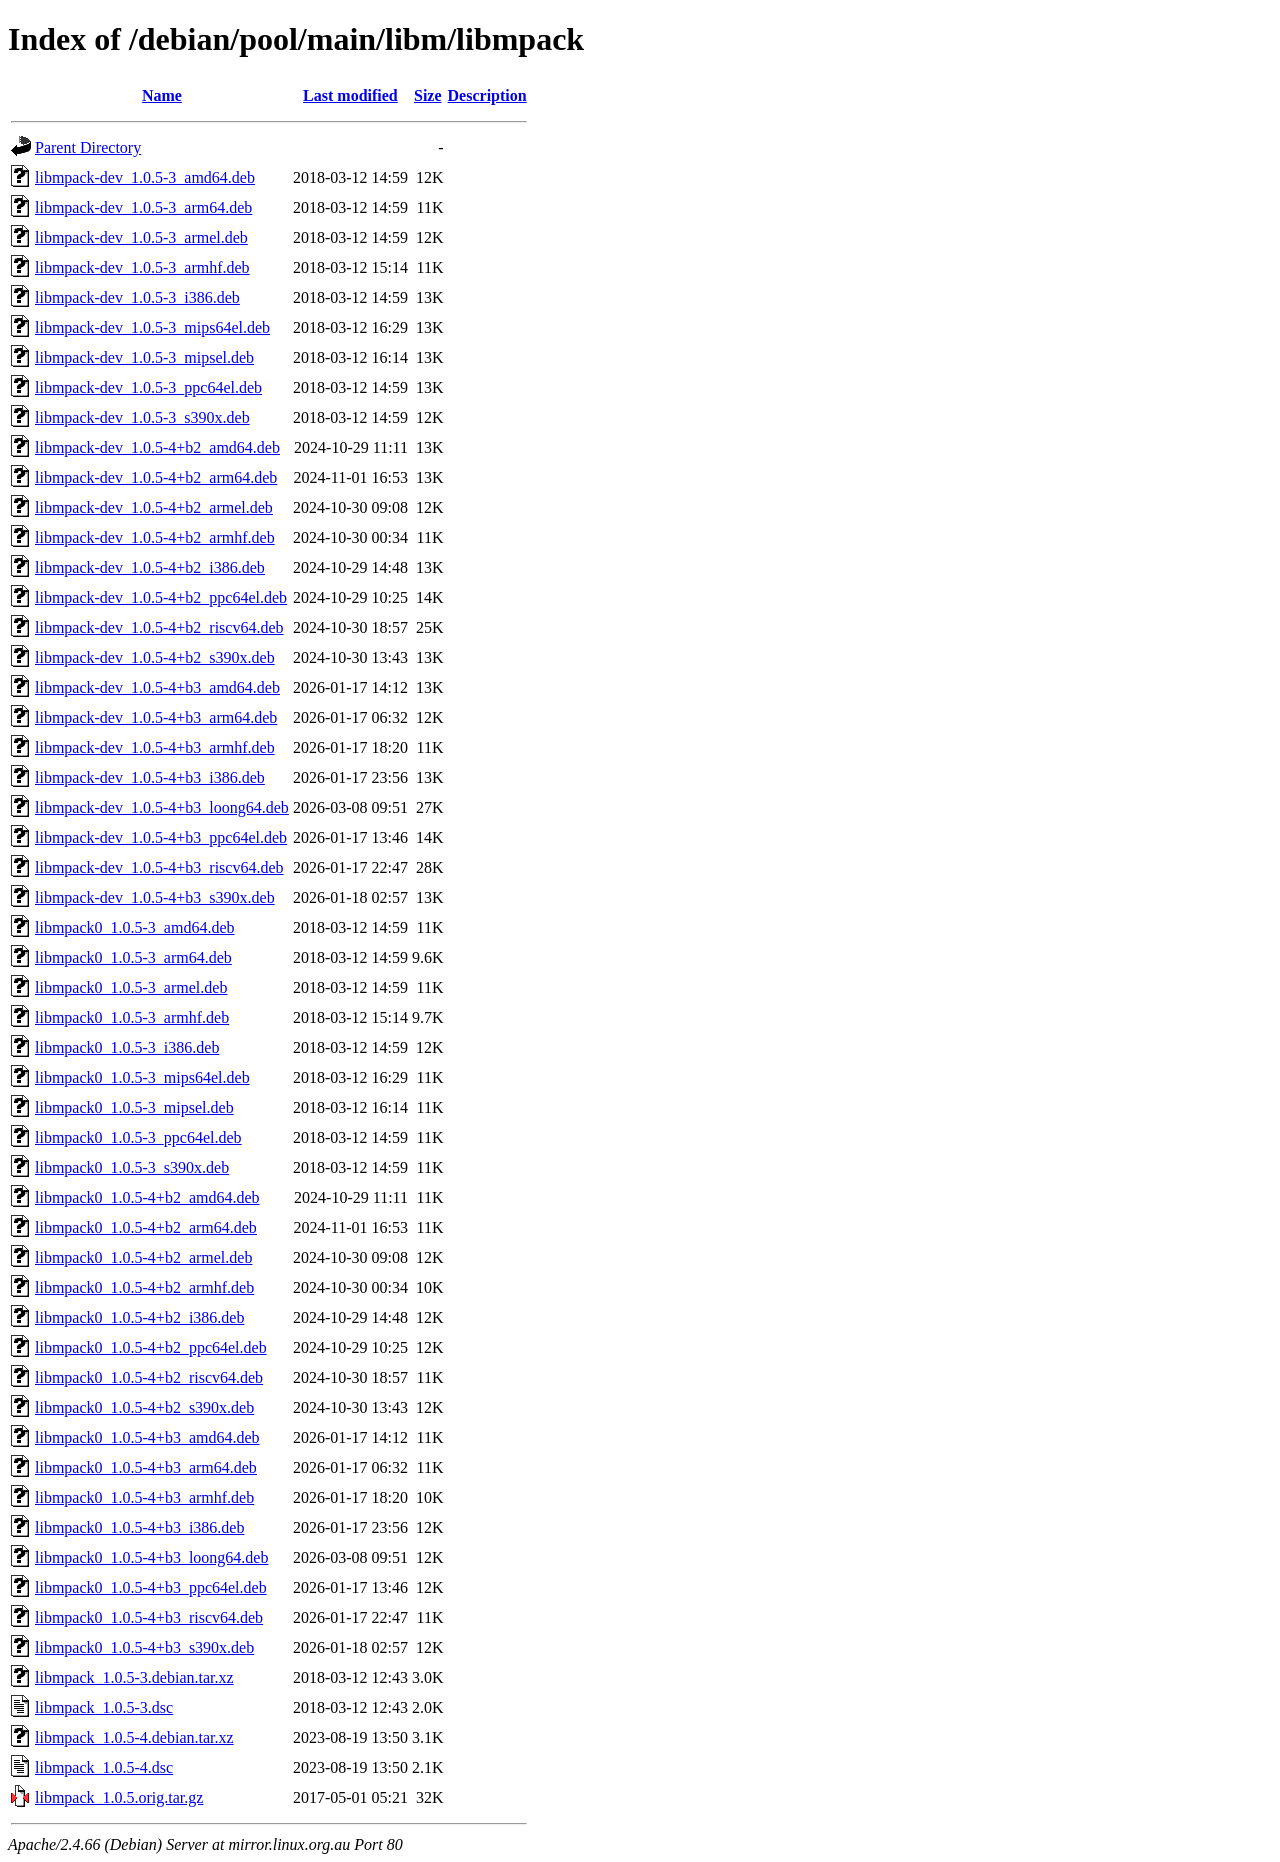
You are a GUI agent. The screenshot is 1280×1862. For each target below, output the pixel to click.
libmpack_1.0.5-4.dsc (104, 1767)
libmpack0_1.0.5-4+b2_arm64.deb (146, 1227)
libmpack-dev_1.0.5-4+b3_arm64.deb (156, 717)
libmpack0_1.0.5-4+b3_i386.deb (139, 1527)
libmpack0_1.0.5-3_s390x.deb (132, 1167)
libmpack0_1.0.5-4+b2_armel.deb (143, 1257)
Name (162, 95)
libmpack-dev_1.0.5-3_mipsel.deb (144, 357)
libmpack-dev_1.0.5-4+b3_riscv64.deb (159, 867)
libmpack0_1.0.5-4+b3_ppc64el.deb (151, 1587)
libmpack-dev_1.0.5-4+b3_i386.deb (150, 777)
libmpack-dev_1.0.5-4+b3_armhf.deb (155, 747)
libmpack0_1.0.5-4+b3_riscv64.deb (149, 1617)
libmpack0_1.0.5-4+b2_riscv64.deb (149, 1377)
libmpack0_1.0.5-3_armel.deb (131, 987)
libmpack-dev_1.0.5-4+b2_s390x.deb (155, 657)
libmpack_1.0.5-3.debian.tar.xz (134, 1677)
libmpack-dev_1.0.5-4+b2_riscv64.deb (159, 627)
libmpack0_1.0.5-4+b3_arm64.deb (146, 1467)
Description (487, 95)
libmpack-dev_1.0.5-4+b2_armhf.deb (155, 537)
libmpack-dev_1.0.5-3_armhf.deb (142, 267)
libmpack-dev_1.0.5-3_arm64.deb (143, 207)
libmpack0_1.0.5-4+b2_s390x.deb (144, 1407)
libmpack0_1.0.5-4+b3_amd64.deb (147, 1437)
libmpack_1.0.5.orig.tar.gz (119, 1797)
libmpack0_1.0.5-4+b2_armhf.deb (144, 1287)
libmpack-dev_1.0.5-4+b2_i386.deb (150, 567)
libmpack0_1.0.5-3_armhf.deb (132, 1017)
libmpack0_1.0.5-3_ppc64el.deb (138, 1137)
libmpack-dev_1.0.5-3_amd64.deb (145, 177)
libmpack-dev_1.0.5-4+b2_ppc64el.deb (161, 597)
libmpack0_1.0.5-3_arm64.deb (133, 957)
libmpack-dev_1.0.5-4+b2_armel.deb (154, 507)
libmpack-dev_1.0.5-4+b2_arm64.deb (156, 477)
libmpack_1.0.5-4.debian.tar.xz (134, 1737)
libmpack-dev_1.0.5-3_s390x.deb (142, 417)
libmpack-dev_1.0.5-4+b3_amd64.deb (157, 687)
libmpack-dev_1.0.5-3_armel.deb (141, 237)
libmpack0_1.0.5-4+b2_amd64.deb (147, 1197)
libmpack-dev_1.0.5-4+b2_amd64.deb (157, 447)
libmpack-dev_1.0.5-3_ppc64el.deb (148, 387)
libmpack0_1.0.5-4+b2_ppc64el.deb (151, 1347)
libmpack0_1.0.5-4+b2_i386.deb (139, 1317)
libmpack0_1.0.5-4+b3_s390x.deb (144, 1647)
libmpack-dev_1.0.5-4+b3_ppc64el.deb (161, 837)
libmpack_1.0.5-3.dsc (104, 1707)
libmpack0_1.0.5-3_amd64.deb (135, 927)
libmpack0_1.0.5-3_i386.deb (127, 1047)
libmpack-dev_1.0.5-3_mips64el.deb (152, 327)
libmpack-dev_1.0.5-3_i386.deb (137, 297)
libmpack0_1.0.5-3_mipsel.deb (134, 1107)
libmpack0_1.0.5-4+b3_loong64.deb (151, 1557)
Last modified (350, 95)
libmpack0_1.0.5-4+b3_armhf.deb (144, 1497)
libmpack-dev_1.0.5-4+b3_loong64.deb (162, 807)
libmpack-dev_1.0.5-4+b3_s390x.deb (155, 897)
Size (428, 95)
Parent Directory (88, 147)
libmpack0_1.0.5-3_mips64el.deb (142, 1077)
